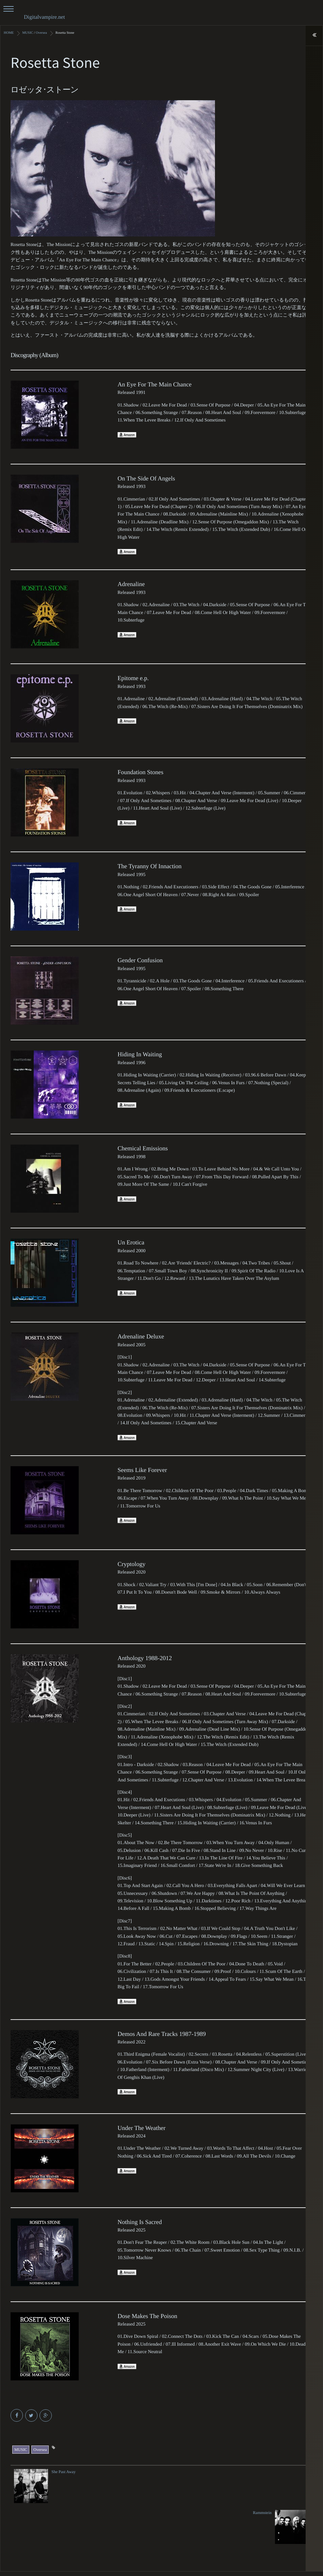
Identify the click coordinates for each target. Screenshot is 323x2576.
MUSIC (20, 2447)
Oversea (40, 2447)
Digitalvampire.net (44, 17)
